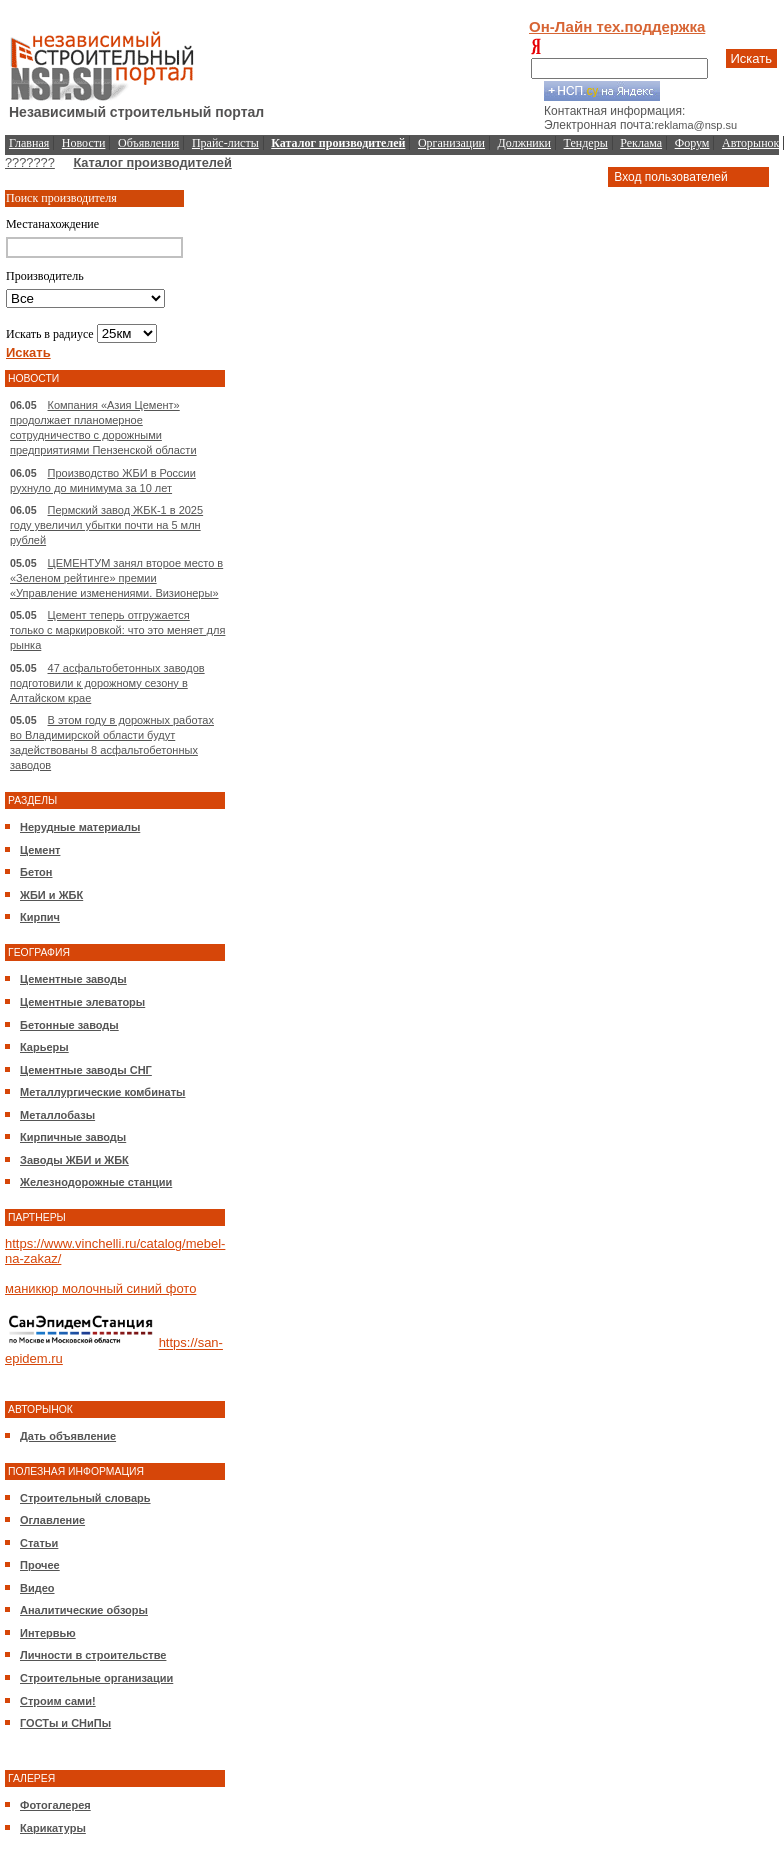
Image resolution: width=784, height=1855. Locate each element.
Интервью (48, 1633)
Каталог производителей (152, 162)
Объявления (148, 143)
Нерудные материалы (80, 827)
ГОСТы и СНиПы (65, 1723)
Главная (29, 143)
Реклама (641, 143)
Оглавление (52, 1520)
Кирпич (40, 917)
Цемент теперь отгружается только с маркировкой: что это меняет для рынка (117, 630)
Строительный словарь (85, 1498)
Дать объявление (68, 1436)
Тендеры (586, 143)
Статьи (39, 1543)
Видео (37, 1588)
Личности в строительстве (93, 1655)
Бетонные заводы (69, 1025)
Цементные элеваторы (82, 1002)
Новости (84, 143)
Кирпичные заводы (73, 1137)
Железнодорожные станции (96, 1182)
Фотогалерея (55, 1805)
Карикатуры (53, 1828)
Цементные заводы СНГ (86, 1070)
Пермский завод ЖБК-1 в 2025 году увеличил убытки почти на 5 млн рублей (106, 525)
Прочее (40, 1565)
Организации (451, 143)
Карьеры (44, 1047)
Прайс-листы (225, 143)
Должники (524, 143)
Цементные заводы (73, 979)
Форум (692, 143)
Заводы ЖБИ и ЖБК (74, 1160)
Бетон (36, 872)
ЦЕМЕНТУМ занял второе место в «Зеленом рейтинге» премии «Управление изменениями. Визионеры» (116, 578)
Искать (752, 58)
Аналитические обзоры (84, 1610)
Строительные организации (96, 1678)
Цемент (40, 850)
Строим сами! (58, 1701)
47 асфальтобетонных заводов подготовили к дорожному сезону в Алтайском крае (107, 683)
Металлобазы (57, 1115)
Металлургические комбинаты (102, 1092)
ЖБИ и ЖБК (51, 895)
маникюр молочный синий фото (100, 1288)
